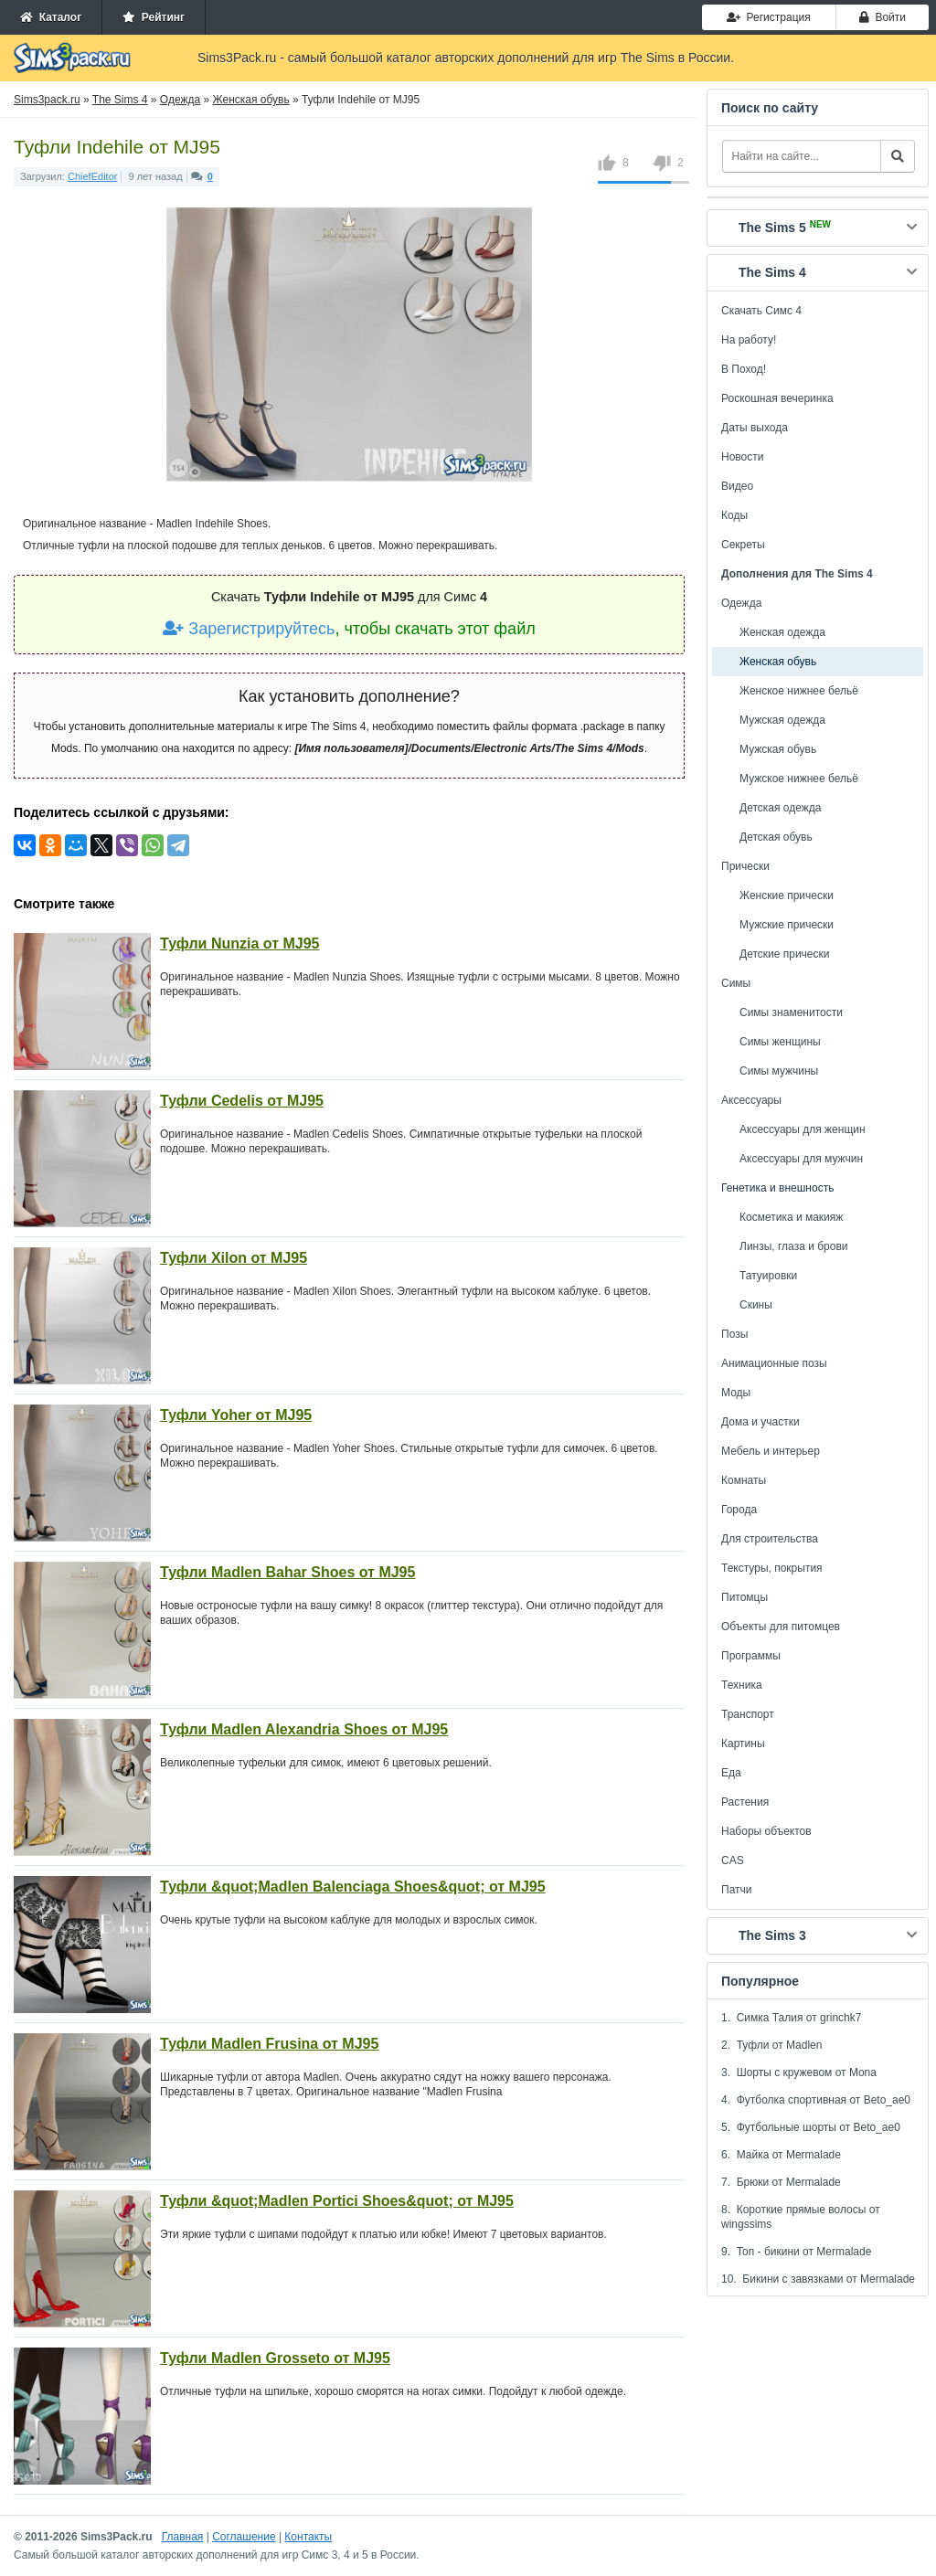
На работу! (748, 340)
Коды (734, 515)
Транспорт (747, 1714)
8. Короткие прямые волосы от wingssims (800, 2217)
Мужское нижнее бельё (798, 778)
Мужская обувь (777, 749)
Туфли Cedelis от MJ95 (242, 1100)
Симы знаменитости (791, 1012)
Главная (183, 2536)
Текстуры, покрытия (772, 1568)
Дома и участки (760, 1421)
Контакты (308, 2536)
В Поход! (743, 369)
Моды (735, 1392)
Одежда (741, 603)
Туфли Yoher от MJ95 (236, 1415)
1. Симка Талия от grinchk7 (791, 2017)
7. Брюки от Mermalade (781, 2182)
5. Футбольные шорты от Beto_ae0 (810, 2127)
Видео (737, 486)
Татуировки (768, 1275)
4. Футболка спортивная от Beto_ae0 (815, 2100)
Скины (755, 1305)
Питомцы (744, 1597)
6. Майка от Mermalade (781, 2154)
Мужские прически (786, 924)
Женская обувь (777, 661)
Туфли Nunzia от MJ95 (239, 943)
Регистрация (769, 17)
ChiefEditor (92, 176)
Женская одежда (782, 632)
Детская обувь (776, 837)
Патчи (736, 1889)
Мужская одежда (782, 720)
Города (739, 1509)
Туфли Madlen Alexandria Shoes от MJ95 (304, 1729)
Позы (734, 1334)
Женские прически (786, 895)
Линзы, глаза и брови (793, 1246)
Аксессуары (751, 1100)
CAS (732, 1860)
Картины (743, 1743)
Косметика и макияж (791, 1217)
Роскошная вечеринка (777, 398)
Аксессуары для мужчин (801, 1158)
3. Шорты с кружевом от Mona (799, 2072)
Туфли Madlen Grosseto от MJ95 (275, 2358)
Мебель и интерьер (770, 1451)
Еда (731, 1772)
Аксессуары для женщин (802, 1129)
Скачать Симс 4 (761, 310)
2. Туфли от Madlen (771, 2045)
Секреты (743, 544)
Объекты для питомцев (780, 1626)
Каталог (50, 17)
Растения (745, 1802)
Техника (741, 1685)
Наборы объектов (766, 1831)
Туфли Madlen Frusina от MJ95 (269, 2043)
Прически (745, 866)
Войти (882, 17)
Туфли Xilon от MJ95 (233, 1258)
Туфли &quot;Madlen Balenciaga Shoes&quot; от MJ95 (353, 1886)
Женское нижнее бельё (798, 690)
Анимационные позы (774, 1363)
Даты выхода (754, 427)
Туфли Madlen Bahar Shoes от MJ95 (287, 1572)
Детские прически (784, 954)
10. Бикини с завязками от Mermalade (818, 2279)
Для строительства (769, 1538)
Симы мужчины (778, 1071)
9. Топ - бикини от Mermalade (796, 2251)
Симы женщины (780, 1041)
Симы (735, 983)
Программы (751, 1655)
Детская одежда (780, 807)
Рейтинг (153, 17)
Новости (742, 457)
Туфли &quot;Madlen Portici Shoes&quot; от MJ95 (337, 2201)
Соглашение (243, 2536)
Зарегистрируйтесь (249, 629)
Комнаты (743, 1480)
